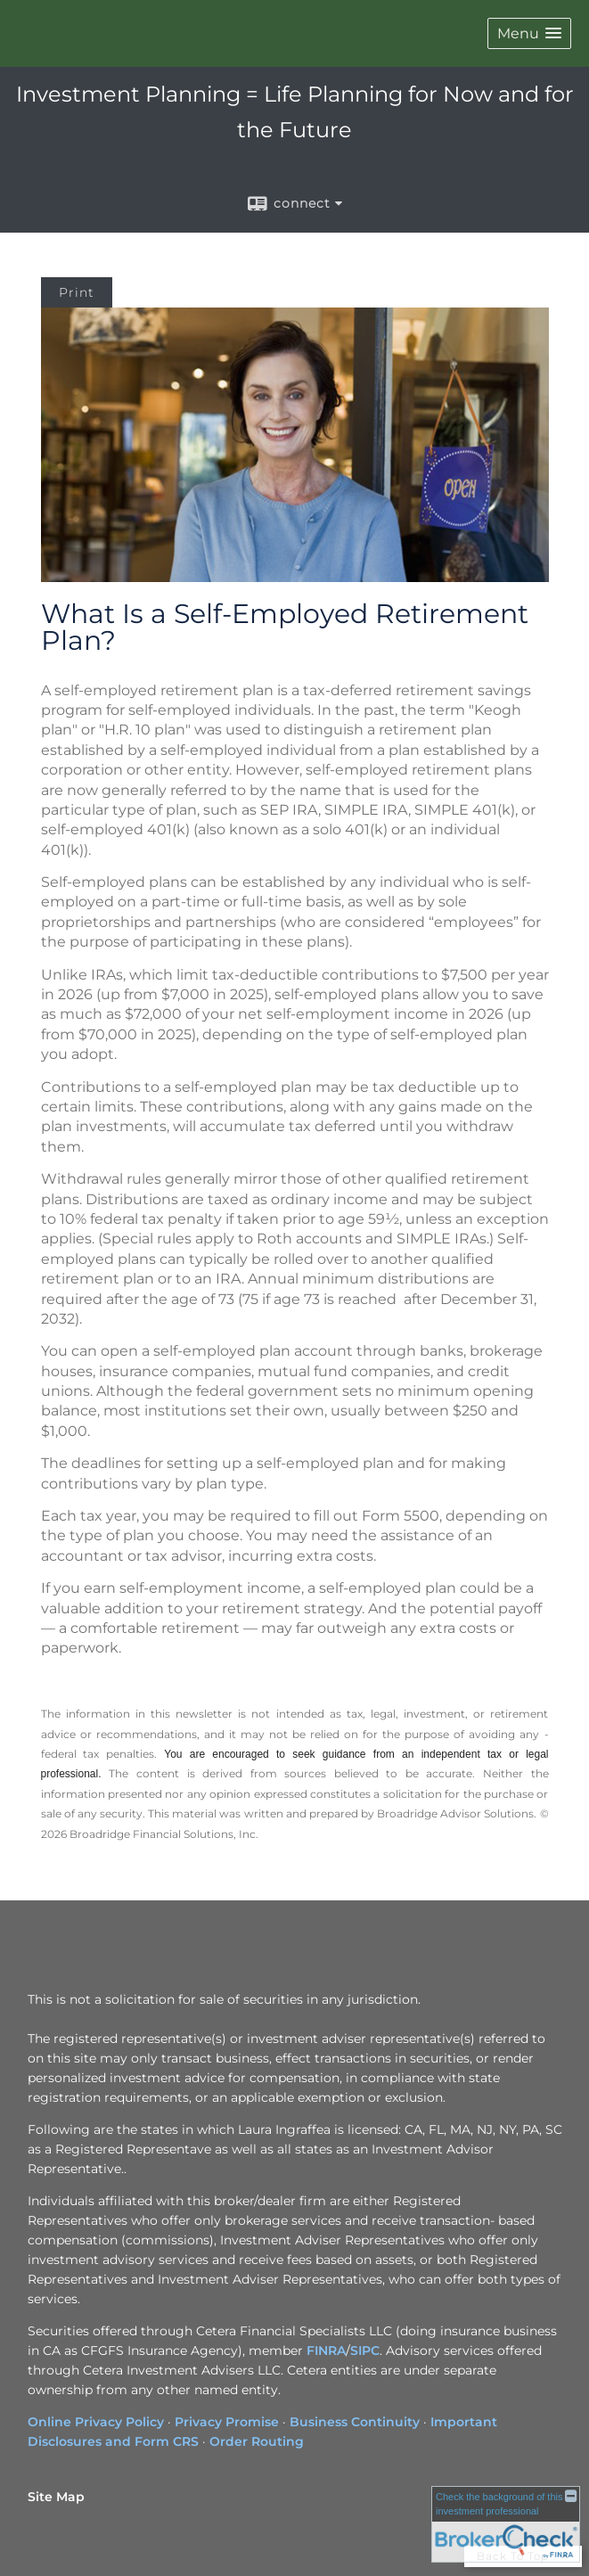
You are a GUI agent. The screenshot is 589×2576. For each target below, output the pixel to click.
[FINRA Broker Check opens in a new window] (505, 2522)
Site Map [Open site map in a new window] (56, 2497)
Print (76, 292)
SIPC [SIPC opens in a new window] (365, 2350)
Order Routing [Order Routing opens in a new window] (256, 2441)
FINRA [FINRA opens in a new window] (326, 2350)
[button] (529, 33)
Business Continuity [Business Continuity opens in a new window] (355, 2422)
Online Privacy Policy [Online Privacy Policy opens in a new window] (96, 2422)
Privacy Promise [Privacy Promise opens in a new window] (227, 2422)
